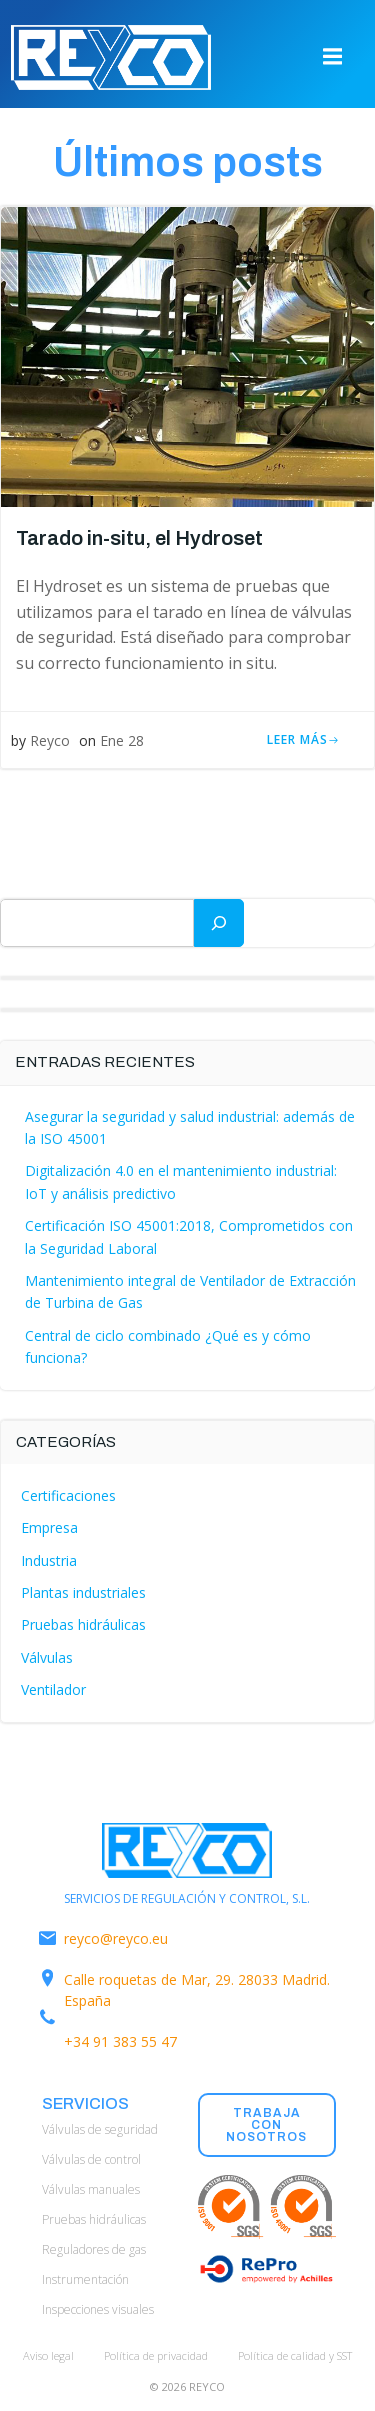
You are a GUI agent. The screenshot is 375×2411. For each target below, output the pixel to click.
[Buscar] (219, 923)
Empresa (49, 1527)
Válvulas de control (91, 2159)
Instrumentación (85, 2279)
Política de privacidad (156, 2355)
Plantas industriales (83, 1592)
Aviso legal (48, 2355)
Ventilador (53, 1689)
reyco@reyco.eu (116, 1938)
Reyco (50, 740)
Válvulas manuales (91, 2189)
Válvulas (47, 1657)
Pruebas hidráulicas (83, 1624)
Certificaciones (68, 1495)
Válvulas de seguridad (100, 2129)
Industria (49, 1560)
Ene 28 (122, 740)
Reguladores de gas (94, 2249)
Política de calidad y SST (295, 2355)
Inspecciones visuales (98, 2309)
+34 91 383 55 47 (120, 2041)
